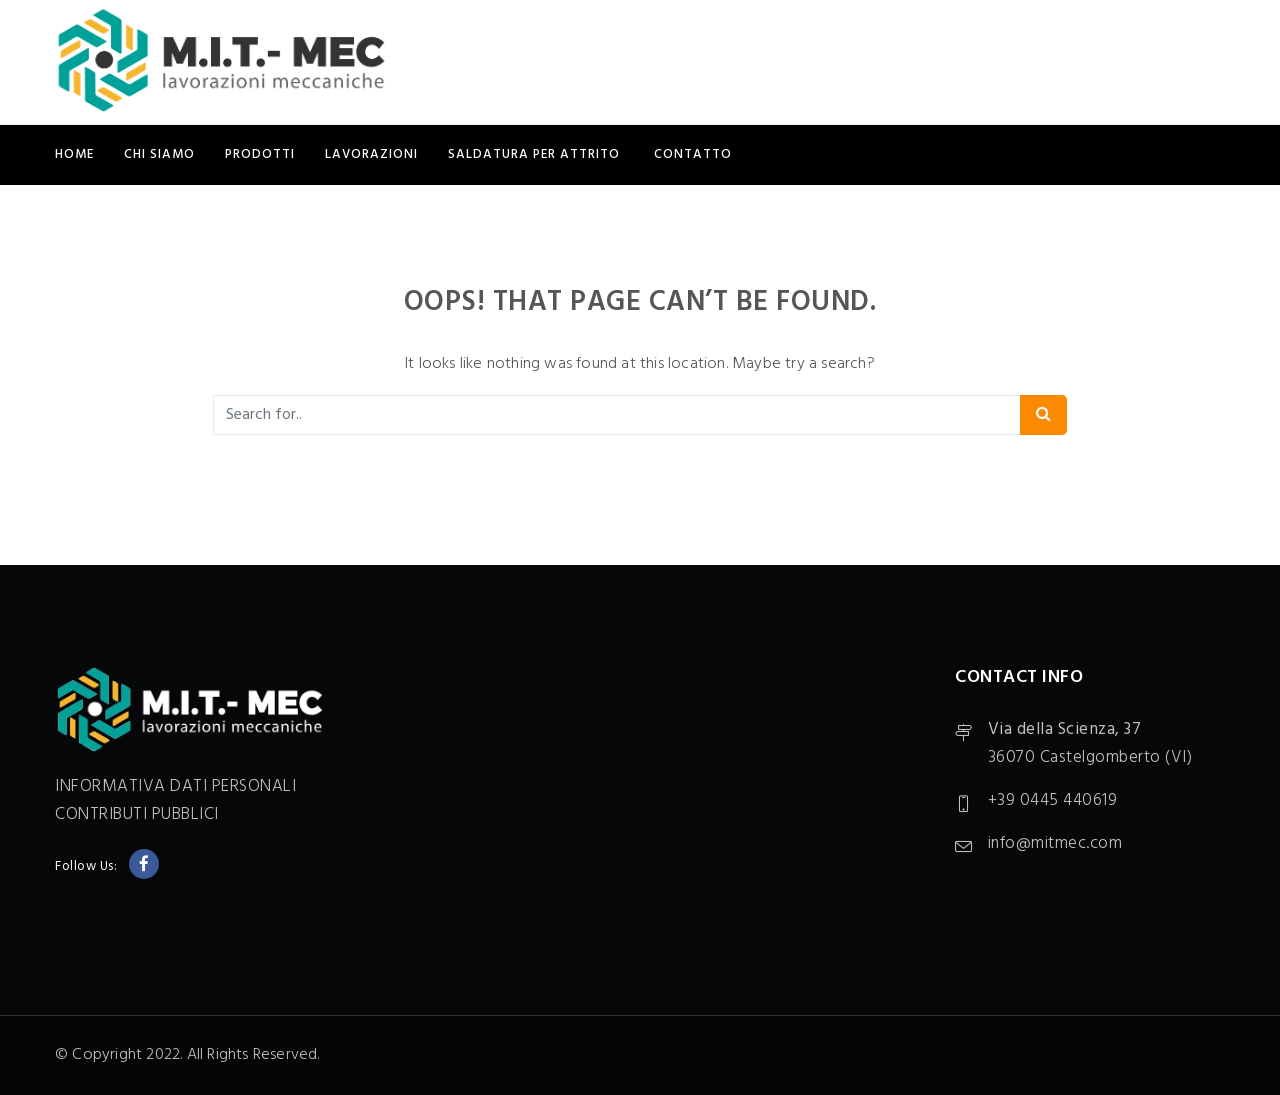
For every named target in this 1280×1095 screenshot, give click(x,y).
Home (74, 154)
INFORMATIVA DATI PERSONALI (175, 786)
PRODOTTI (260, 154)
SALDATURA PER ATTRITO (536, 154)
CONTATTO (693, 154)
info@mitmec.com (1055, 843)
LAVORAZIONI (371, 154)
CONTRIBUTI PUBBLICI (137, 814)
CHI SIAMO (159, 154)
